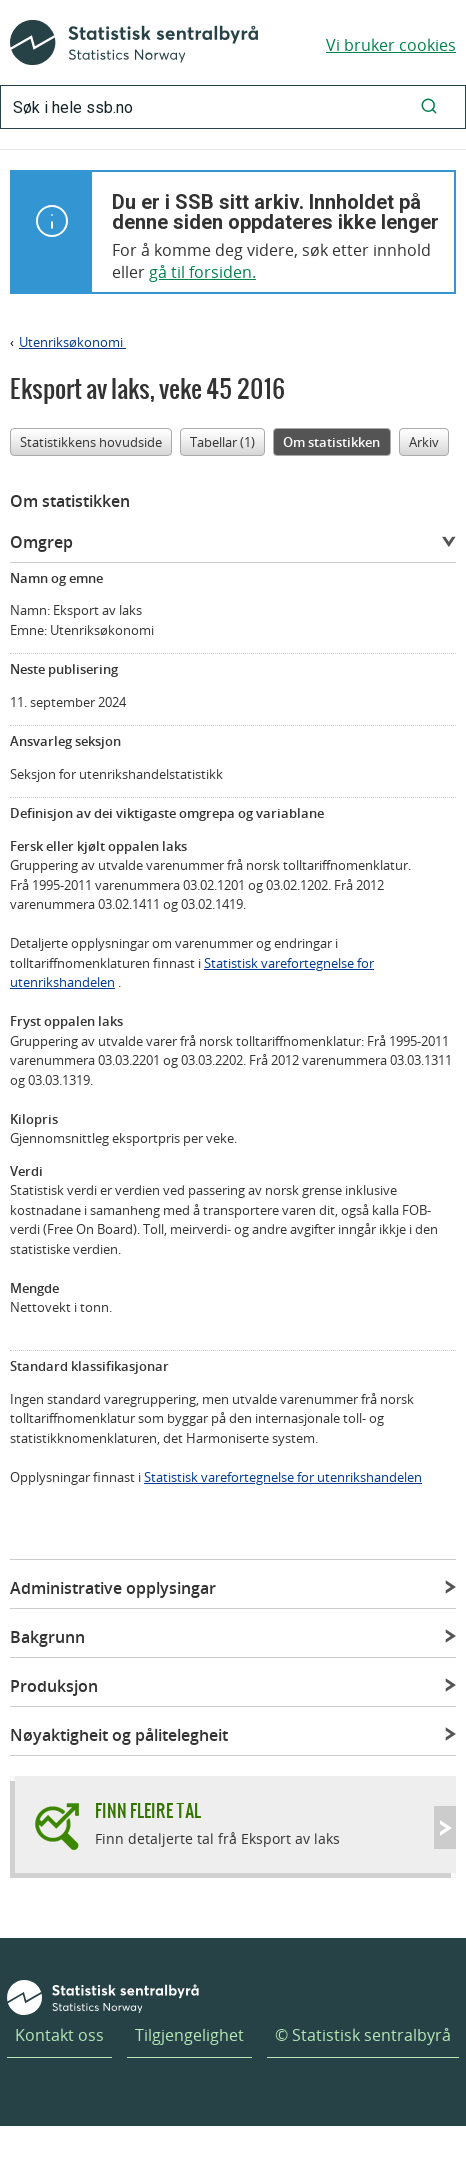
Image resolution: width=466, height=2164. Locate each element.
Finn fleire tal (148, 1810)
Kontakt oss (59, 2035)
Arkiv (424, 442)
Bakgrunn (47, 1637)
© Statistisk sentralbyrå (363, 2035)
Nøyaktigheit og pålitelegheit (119, 1735)
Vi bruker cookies (391, 45)
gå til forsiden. (202, 272)
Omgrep (41, 542)
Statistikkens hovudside (91, 442)
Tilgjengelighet (189, 2035)
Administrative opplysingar (113, 1588)
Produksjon (54, 1686)
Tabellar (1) (222, 442)
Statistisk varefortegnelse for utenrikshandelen (283, 1477)
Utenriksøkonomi (72, 342)
